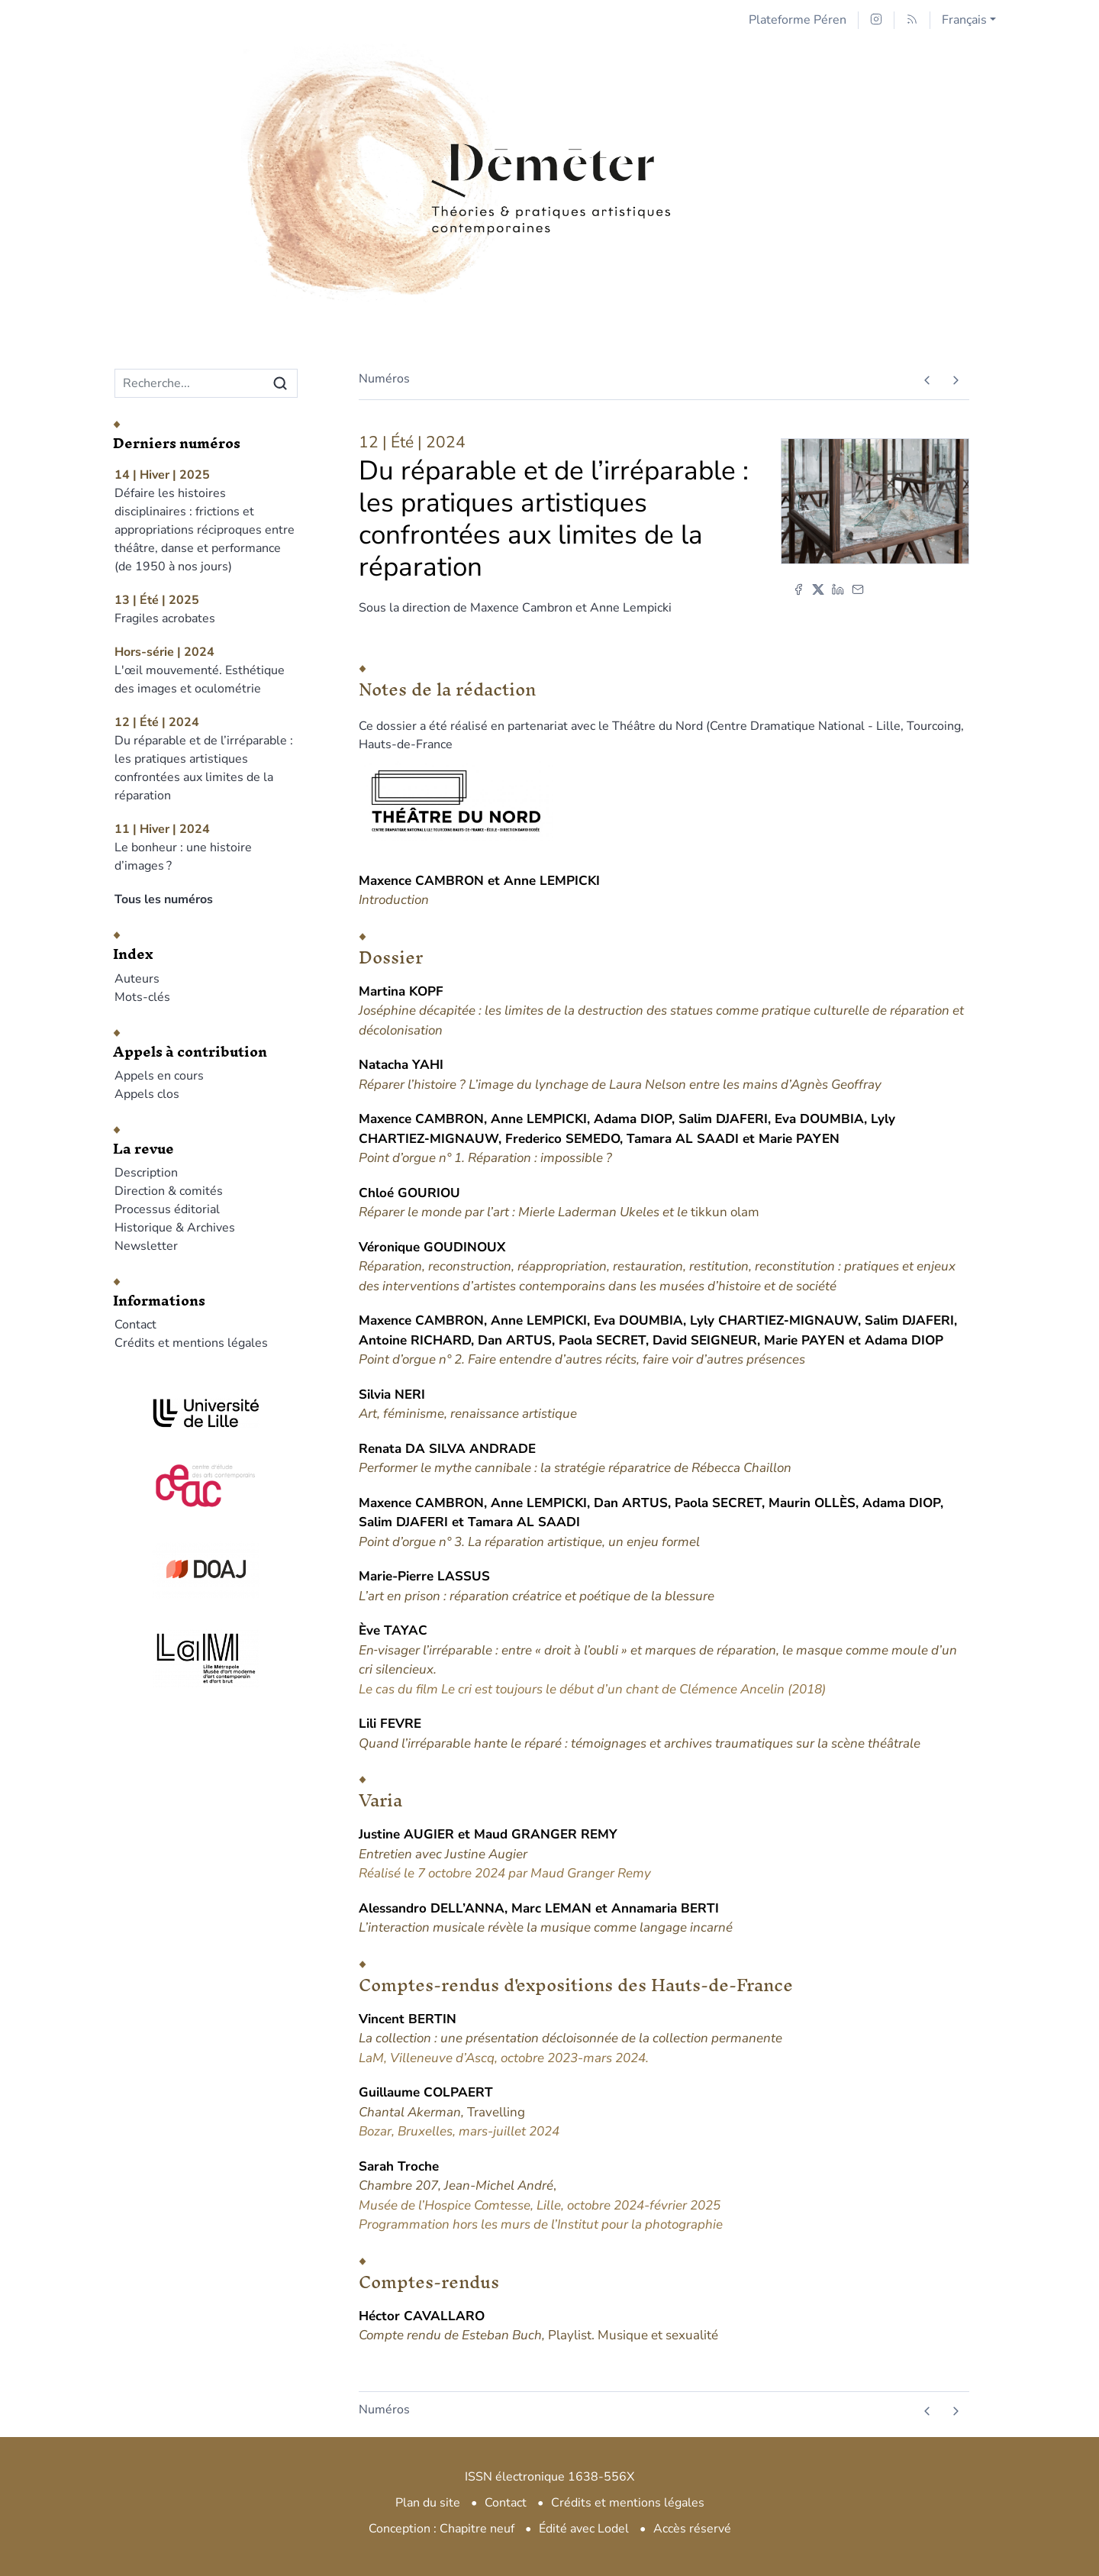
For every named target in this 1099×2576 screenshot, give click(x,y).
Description (146, 1172)
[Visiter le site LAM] (206, 1658)
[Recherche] (189, 383)
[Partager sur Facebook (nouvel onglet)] (798, 588)
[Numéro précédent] (927, 380)
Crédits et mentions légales (191, 1343)
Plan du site (427, 2502)
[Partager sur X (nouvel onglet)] (818, 588)
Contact (135, 1324)
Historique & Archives (174, 1227)
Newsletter (146, 1246)
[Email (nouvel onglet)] (858, 588)
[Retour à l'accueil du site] (549, 139)
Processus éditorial (167, 1209)
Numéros (384, 378)
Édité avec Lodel (584, 2528)
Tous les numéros (163, 899)
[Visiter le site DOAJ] (206, 1569)
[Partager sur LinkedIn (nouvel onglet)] (838, 588)
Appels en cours (159, 1075)
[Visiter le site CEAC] (206, 1483)
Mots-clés (142, 997)
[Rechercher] (280, 383)
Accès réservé (692, 2528)
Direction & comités (168, 1191)
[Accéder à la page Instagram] (876, 20)
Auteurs (137, 978)
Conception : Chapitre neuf (441, 2528)
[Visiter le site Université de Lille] (206, 1413)
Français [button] (964, 19)
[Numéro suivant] (955, 380)
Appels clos (146, 1094)
